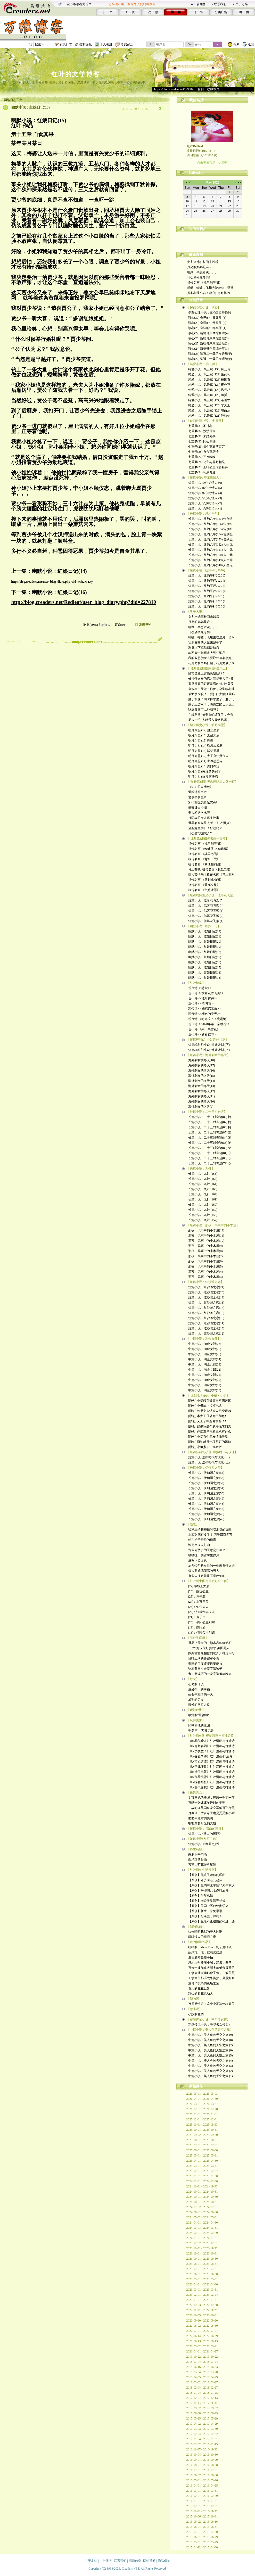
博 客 (176, 12)
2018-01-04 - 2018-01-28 (202, 2392)
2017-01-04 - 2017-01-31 (202, 2439)
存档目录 (196, 2086)
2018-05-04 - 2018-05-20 (202, 2372)
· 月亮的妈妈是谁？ (199, 267)
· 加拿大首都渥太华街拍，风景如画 (211, 1978)
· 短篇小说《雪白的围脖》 (204, 1834)
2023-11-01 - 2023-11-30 (202, 2248)
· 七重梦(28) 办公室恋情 (203, 452)
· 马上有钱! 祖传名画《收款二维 (208, 869)
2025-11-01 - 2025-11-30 (202, 2124)
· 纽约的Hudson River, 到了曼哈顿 (209, 1947)
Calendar (196, 173)
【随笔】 (193, 1524)
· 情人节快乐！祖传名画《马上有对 (211, 874)
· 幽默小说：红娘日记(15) (204, 967)
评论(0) (120, 625)
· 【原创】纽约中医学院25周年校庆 (211, 1885)
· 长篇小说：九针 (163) (202, 1189)
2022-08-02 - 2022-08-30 (202, 2325)
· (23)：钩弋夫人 (198, 1607)
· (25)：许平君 (196, 1596)
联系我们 (220, 4)
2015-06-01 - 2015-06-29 (202, 2537)
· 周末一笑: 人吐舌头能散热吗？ (208, 720)
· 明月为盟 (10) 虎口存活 (203, 766)
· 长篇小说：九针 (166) (202, 1173)
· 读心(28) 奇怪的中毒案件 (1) (206, 328)
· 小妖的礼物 (195, 2014)
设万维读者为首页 (79, 4)
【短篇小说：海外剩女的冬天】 (208, 1055)
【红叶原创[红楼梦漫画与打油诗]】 (211, 1736)
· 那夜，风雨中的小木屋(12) (205, 1230)
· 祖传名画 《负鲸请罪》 (203, 890)
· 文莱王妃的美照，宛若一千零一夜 (211, 1797)
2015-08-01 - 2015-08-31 (202, 2527)
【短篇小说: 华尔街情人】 (204, 477)
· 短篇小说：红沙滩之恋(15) (205, 1318)
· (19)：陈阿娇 (196, 1627)
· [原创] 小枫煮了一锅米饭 (204, 1447)
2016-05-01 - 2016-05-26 (202, 2480)
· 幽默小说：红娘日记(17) (204, 957)
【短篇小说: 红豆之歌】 (203, 1839)
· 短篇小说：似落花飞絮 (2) (205, 916)
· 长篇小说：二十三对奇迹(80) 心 (209, 1158)
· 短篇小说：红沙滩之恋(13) (205, 1328)
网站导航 (149, 2561)
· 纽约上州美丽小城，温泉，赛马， (211, 1962)
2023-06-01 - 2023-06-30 (202, 2274)
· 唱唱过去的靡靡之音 (201, 1937)
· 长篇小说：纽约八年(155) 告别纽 (210, 529)
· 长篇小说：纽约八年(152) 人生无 (210, 544)
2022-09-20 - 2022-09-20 (202, 2320)
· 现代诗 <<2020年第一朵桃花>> (208, 1024)
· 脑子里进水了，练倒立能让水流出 (211, 704)
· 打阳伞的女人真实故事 (203, 818)
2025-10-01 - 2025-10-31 (202, 2129)
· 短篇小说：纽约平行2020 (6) (207, 580)
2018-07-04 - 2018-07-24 (202, 2362)
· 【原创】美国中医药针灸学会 (207, 1906)
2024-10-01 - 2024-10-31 (202, 2191)
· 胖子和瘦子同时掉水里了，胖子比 (211, 699)
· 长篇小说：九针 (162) (202, 1194)
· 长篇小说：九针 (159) (202, 1210)
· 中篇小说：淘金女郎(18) (204, 1390)
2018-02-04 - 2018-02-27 (202, 2387)
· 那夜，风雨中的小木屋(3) (205, 1277)
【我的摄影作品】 (199, 1942)
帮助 (236, 44)
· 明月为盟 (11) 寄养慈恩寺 (205, 761)
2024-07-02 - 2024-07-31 (202, 2207)
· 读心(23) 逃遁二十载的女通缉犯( (209, 354)
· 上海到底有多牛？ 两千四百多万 (209, 1534)
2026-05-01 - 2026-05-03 (202, 2093)
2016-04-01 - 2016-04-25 (202, 2485)
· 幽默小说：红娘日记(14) (204, 972)
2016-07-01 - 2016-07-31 (202, 2470)
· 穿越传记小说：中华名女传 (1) (208, 2024)
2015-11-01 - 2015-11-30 (202, 2511)
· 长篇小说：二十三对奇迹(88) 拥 (209, 1117)
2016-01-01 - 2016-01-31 (202, 2501)
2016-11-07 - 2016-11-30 (202, 2449)
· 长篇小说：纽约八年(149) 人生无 (210, 560)
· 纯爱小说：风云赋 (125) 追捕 (207, 395)
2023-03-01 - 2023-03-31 (202, 2289)
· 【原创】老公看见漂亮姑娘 (206, 1901)
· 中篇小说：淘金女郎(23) (204, 1364)
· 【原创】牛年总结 (200, 1895)
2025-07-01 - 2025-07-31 (202, 2145)
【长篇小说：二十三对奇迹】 (207, 1112)
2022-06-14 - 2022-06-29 (202, 2336)
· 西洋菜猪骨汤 (197, 1859)
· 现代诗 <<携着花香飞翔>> (205, 993)
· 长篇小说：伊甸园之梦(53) (205, 1478)
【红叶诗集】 (196, 983)
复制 (201, 89)
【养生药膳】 (196, 1849)
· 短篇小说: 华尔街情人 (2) (204, 503)
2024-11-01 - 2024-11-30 (202, 2186)
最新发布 (196, 255)
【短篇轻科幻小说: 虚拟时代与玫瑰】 (212, 1452)
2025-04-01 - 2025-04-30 (202, 2160)
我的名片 (196, 100)
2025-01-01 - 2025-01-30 (202, 2176)
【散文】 (193, 1679)
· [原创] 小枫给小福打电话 (204, 1406)
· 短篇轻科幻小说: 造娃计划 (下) (208, 1045)
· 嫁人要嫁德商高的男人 (203, 1571)
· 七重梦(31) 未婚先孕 (201, 436)
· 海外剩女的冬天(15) (201, 1075)
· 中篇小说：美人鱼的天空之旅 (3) (210, 2066)
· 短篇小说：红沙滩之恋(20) (205, 1292)
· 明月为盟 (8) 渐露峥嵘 (202, 776)
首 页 (108, 12)
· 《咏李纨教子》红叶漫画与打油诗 (211, 1751)
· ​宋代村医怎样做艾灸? (202, 802)
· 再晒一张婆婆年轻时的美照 (206, 1803)
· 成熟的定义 (195, 1699)
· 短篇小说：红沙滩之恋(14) (205, 1323)
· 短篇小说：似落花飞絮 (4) (205, 905)
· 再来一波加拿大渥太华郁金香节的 (211, 1968)
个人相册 (106, 44)
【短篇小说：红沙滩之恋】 (205, 1282)
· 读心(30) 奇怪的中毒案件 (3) (206, 317)
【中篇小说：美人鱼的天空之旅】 (210, 2029)
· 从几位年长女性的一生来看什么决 (211, 1565)
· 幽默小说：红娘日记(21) (204, 936)
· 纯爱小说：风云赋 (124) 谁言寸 (209, 400)
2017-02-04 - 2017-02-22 (202, 2434)
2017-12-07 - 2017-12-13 (202, 2398)
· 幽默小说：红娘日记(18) (204, 952)
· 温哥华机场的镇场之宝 (203, 1983)
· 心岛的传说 (195, 1684)
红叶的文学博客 (75, 74)
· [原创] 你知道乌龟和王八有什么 (209, 1431)
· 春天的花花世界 (198, 1988)
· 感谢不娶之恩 (197, 1560)
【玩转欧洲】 (196, 1710)
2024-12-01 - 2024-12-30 (202, 2181)
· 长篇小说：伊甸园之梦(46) (205, 1514)
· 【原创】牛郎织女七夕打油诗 (207, 1890)
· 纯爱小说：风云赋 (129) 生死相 (209, 374)
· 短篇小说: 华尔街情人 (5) (204, 488)
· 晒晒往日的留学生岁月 (203, 1555)
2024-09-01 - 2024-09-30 (202, 2197)
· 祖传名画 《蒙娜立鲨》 (203, 885)
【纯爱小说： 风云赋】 (202, 364)
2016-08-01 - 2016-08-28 (202, 2465)
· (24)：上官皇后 (198, 1601)
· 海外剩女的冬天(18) (201, 1060)
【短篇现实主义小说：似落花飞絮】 (211, 895)
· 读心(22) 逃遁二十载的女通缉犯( (209, 359)
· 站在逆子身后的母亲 (201, 1540)
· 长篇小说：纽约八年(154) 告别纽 (210, 534)
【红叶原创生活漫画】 (202, 1870)
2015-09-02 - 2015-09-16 (202, 2521)
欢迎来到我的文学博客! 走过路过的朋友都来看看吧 (213, 234)
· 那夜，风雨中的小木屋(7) (205, 1256)
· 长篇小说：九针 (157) (202, 1220)
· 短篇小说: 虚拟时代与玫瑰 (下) (208, 1457)
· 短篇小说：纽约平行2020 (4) (207, 591)
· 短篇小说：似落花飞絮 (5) (205, 900)
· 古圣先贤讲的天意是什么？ (206, 1550)
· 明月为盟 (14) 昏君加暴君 (205, 745)
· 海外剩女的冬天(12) (201, 1091)
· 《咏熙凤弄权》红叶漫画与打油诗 (211, 1787)
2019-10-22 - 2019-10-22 (202, 2356)
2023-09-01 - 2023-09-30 (202, 2258)
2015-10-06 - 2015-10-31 (202, 2516)
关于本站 (91, 2561)
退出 (251, 44)
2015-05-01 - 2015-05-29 (202, 2542)
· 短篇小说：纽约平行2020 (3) (207, 596)
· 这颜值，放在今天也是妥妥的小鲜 (211, 1813)
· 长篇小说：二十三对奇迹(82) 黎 (209, 1148)
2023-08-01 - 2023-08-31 (202, 2264)
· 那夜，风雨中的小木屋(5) (205, 1266)
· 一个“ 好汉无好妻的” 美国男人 (208, 1648)
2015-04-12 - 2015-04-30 (202, 2547)
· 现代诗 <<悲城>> (199, 988)
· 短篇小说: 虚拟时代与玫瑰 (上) (208, 1462)
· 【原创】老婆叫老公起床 (204, 1880)
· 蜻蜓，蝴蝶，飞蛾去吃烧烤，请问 (210, 288)
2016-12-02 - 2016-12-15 (202, 2444)
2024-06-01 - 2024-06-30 (202, 2212)
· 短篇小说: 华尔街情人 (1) (204, 508)
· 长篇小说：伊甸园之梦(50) (205, 1493)
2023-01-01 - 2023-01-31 (202, 2300)
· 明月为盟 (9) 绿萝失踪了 (204, 771)
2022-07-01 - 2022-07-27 (202, 2331)
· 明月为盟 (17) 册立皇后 (203, 730)
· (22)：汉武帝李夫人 (201, 1612)
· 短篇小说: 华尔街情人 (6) (204, 482)
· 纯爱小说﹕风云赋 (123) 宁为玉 (209, 405)
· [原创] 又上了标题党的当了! (206, 1421)
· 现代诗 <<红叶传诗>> (202, 998)
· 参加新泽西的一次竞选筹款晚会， (211, 1674)
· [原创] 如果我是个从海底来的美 (209, 1426)
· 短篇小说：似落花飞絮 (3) (205, 910)
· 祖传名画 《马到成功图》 (205, 880)
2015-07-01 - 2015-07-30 (202, 2532)
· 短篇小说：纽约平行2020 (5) (207, 586)
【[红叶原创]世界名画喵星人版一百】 (212, 782)
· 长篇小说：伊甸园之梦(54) (205, 1473)
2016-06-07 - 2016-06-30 (202, 2475)
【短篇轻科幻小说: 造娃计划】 (207, 1039)
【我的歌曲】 (196, 1926)
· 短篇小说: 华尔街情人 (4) (204, 493)
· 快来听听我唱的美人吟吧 (204, 1931)
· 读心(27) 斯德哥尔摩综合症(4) (208, 333)
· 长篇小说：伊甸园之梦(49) (205, 1498)
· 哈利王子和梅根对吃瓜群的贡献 (209, 1529)
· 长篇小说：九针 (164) (202, 1184)
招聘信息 (135, 2561)
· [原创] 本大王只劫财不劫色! (206, 1416)
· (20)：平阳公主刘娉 (201, 1622)
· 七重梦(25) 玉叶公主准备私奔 (207, 467)
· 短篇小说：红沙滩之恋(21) (205, 1287)
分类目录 (196, 300)
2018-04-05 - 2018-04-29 (202, 2377)
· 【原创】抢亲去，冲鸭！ (204, 1916)
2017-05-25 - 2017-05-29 (202, 2418)
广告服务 (200, 4)
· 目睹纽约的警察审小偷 (203, 1658)
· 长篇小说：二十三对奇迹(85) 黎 (209, 1132)
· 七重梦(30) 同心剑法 (201, 441)
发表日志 (66, 44)
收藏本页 (213, 89)
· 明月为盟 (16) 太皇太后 (203, 735)
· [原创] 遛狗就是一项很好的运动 (209, 1442)
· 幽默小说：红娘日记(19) (204, 947)
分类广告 (221, 12)
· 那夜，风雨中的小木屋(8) (205, 1251)
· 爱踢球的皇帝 (197, 792)
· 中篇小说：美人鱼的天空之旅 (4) (210, 2060)
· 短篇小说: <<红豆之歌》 (204, 1844)
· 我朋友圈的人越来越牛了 (204, 642)
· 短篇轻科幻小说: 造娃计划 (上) (208, 1050)
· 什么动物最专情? (198, 277)
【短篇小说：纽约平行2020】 (207, 570)
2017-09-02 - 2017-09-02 (202, 2408)
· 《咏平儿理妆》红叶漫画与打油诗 (211, 1766)
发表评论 (145, 625)
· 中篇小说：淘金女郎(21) (204, 1375)
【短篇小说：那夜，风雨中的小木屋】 (213, 1225)
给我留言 (127, 44)
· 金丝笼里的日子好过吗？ (204, 828)
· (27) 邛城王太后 (198, 1586)
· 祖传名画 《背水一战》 (203, 859)
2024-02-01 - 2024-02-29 (202, 2233)
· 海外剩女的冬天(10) (201, 1101)
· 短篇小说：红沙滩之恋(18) (205, 1302)
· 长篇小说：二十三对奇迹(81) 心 (209, 1153)
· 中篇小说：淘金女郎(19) (204, 1385)
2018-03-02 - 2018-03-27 (202, 2382)
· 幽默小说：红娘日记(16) (204, 962)
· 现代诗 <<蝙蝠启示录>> (204, 1008)
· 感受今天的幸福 (198, 1689)
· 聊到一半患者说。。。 (202, 272)
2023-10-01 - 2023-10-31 (202, 2253)
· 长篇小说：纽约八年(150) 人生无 (210, 555)
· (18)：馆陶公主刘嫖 (201, 1632)
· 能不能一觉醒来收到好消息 (206, 653)
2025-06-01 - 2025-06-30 (202, 2150)
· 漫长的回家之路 (198, 1705)
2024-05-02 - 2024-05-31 (202, 2217)
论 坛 (198, 12)
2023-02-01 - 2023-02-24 (202, 2295)
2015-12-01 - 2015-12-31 (202, 2506)
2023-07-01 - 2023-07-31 (202, 2269)
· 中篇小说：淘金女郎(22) (204, 1369)
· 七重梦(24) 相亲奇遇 (201, 472)
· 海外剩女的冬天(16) (201, 1070)
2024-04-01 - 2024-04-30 (202, 2222)
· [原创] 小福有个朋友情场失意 (207, 1436)
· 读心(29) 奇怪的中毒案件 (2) (206, 323)
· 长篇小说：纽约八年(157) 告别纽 (210, 519)
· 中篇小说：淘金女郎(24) (204, 1359)
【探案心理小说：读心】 (204, 307)
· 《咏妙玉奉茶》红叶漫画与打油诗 (211, 1772)
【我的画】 (194, 1999)
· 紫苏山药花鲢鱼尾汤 (201, 1864)
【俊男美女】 (196, 1792)
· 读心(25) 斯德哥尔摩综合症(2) (208, 343)
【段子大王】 (196, 611)
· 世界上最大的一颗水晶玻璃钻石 (209, 1643)
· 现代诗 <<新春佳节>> (202, 1034)
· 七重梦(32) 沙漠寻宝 (201, 431)
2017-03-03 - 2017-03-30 (202, 2429)
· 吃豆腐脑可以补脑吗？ (203, 709)
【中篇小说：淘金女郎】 (204, 1338)
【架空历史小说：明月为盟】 (207, 725)
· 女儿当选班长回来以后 (202, 262)
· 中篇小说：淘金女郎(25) (204, 1354)
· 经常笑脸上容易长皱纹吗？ (206, 673)
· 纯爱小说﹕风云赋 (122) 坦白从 (209, 410)
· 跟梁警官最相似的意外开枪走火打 (211, 1653)
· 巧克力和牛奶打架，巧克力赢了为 (211, 663)
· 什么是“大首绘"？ (199, 833)
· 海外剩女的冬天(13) (201, 1086)
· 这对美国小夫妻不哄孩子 (204, 1668)
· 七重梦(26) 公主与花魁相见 (206, 462)
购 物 (244, 12)
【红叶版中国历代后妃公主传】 (208, 1581)
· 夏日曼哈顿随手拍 (200, 1957)
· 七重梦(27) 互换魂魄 (201, 457)
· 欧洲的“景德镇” (198, 1715)
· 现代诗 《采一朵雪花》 (203, 1029)
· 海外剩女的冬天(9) (200, 1106)
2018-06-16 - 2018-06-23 (202, 2367)
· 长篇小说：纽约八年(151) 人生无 (210, 550)
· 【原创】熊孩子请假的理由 (206, 1875)
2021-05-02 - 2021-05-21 (202, 2346)
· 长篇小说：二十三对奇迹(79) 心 (209, 1163)
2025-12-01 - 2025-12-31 (202, 2119)
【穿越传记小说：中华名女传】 (208, 2019)
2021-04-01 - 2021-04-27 (202, 2351)
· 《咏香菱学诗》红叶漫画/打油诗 (209, 1756)
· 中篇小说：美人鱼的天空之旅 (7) (210, 2045)
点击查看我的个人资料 (212, 162)
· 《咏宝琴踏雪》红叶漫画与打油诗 (211, 1777)
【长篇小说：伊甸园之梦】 (205, 1467)
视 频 (153, 12)
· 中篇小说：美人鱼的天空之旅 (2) (210, 2071)
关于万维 (241, 4)
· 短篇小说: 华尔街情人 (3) (204, 498)
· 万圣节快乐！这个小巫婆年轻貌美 (211, 2004)
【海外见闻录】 (197, 1638)
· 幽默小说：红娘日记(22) (204, 931)
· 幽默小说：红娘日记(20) (204, 941)
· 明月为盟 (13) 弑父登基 (203, 751)
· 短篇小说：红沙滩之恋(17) (205, 1308)
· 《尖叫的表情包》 (200, 787)
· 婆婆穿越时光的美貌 (201, 1823)
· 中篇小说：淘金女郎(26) (204, 1349)
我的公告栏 (198, 229)
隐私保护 (164, 2561)
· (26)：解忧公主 (198, 1591)
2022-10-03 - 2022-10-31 (202, 2315)
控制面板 (85, 44)
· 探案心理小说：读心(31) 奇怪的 (208, 293)
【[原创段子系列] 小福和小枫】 (208, 1395)
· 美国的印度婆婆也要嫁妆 (204, 1663)
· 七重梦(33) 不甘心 (200, 426)
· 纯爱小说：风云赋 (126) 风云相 (209, 390)
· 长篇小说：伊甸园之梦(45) (205, 1519)
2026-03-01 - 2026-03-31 (202, 2104)
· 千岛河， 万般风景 (200, 1730)
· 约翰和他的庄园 (198, 1725)
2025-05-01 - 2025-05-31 (202, 2155)
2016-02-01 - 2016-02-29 (202, 2496)
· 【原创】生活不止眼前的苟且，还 (211, 1921)
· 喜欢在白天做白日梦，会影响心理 (211, 689)
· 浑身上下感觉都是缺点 (203, 647)
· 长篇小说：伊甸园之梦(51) (205, 1488)
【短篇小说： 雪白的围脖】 (206, 1828)
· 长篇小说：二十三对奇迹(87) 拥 (209, 1122)
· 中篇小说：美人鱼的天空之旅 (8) (210, 2040)
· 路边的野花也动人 (200, 1993)
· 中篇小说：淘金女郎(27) (204, 1344)
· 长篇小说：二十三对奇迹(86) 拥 (209, 1127)
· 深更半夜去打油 (198, 1545)
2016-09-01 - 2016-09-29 (202, 2460)
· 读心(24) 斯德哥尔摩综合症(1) (208, 348)
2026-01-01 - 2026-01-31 (202, 2114)
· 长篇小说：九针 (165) (202, 1179)
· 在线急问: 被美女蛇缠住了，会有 (210, 715)
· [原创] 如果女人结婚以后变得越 (209, 1411)
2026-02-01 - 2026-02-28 (202, 2109)
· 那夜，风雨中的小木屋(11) (205, 1235)
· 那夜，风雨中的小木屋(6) (205, 1261)
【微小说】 (194, 2009)
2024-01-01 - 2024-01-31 (202, 2238)
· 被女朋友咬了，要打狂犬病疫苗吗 (211, 694)
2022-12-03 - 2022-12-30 (202, 2305)
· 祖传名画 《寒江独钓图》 (205, 864)
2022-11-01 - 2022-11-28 (202, 2310)
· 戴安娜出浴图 (197, 807)
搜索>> (40, 44)
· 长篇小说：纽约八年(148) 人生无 (210, 565)
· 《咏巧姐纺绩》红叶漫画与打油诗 (211, 1761)
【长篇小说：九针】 (201, 1168)
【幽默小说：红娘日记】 (204, 926)
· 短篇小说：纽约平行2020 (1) (207, 606)
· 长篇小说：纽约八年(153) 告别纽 (210, 539)
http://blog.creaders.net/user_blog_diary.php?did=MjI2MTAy (52, 581)
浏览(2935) (90, 625)
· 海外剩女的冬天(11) (201, 1096)
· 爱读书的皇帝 (197, 797)
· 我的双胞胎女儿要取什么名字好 (209, 658)
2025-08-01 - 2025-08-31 (202, 2140)
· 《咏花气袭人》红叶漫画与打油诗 (211, 1741)
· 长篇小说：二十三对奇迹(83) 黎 (209, 1143)
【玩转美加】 (196, 1720)
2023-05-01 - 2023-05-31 (202, 2279)
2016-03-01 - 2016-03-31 (202, 2490)
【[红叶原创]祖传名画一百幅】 (208, 838)
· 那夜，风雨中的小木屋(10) (205, 1240)
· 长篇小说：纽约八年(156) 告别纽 (210, 524)
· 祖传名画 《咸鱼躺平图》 (204, 282)
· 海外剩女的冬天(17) (201, 1065)
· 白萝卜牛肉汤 (197, 1854)
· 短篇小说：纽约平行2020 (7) (207, 575)
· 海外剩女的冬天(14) (201, 1081)
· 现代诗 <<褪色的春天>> (204, 1014)
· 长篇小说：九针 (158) (202, 1215)
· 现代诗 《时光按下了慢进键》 (208, 1019)
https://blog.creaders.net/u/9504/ (174, 89)
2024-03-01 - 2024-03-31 (202, 2227)
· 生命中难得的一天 (200, 1694)
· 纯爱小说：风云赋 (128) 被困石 (209, 379)
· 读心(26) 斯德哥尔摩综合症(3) (208, 338)
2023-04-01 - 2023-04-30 (202, 2284)
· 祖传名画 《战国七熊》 (203, 854)
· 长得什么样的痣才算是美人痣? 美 (210, 678)
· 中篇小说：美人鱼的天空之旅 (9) (210, 2035)
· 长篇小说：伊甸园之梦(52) (205, 1483)
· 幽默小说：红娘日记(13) (204, 978)
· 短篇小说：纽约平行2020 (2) (207, 601)
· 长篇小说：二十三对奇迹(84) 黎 (209, 1137)
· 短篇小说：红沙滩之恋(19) (205, 1297)
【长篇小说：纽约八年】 (204, 513)
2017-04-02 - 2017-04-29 (202, 2423)
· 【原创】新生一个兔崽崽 (204, 1911)
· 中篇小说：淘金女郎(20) (204, 1380)
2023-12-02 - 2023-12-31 (202, 2243)
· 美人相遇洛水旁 (198, 812)
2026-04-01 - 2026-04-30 (202, 2099)
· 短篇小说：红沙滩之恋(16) (205, 1313)
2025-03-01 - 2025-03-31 (202, 2166)
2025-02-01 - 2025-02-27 (202, 2171)
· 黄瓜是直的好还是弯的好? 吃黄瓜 (210, 684)
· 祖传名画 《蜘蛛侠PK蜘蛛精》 (208, 849)
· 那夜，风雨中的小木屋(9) (205, 1246)
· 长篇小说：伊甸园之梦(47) (205, 1509)
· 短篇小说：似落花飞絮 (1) (205, 921)
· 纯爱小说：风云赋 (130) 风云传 (209, 369)
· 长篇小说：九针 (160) (202, 1204)
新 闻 (130, 12)
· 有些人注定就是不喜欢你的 (206, 1576)
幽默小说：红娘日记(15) (30, 107)
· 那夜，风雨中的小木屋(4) (205, 1271)
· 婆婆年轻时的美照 (200, 1818)
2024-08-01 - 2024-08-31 (202, 2202)
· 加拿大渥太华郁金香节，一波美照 (211, 1973)
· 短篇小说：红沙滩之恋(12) (205, 1333)
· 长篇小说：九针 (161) (202, 1199)
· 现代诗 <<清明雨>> (201, 1003)
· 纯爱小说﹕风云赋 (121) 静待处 (209, 415)
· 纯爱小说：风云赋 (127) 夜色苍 (209, 384)
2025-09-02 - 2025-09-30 (202, 2135)
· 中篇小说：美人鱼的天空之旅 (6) (210, 2050)
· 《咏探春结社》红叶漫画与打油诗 (211, 1782)
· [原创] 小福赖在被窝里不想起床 (209, 1400)
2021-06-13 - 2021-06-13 (202, 2341)
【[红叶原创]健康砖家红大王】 (208, 668)
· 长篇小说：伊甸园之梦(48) (205, 1503)
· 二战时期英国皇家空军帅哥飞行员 (211, 1808)
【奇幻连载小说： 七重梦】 (206, 421)
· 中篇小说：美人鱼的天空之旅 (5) (210, 2055)
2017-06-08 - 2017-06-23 (202, 2413)
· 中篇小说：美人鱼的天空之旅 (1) (210, 2076)
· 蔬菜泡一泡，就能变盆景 (204, 1952)
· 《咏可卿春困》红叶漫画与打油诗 (211, 1746)
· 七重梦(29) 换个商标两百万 (206, 446)
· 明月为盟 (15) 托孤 (200, 740)
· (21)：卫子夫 (196, 1617)
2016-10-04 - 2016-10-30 (202, 2454)
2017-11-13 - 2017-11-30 (202, 2403)
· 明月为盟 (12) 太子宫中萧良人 (208, 756)
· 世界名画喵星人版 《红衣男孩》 (209, 823)
